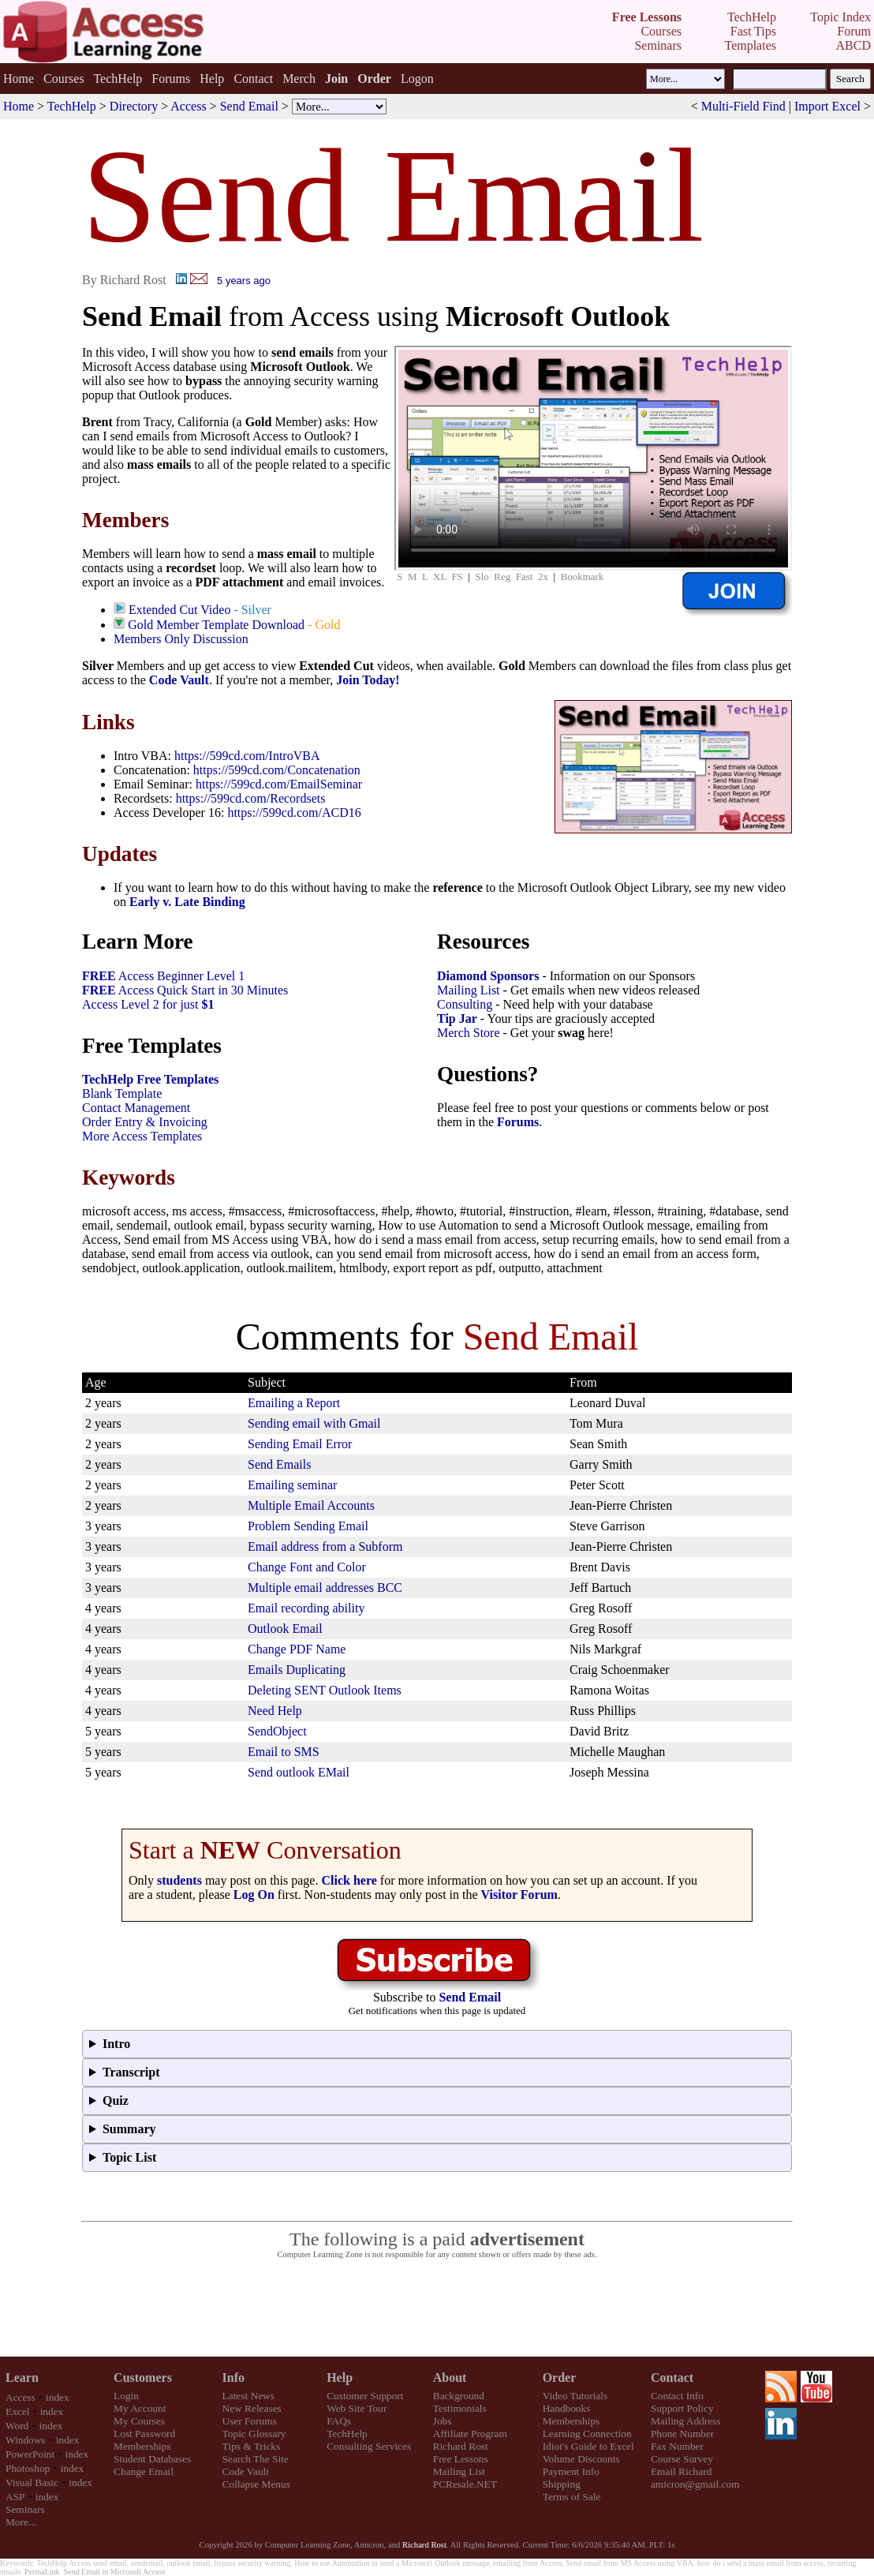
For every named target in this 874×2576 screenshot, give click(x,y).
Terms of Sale (572, 2497)
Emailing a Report (294, 1403)
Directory (134, 106)
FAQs (339, 2421)
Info (233, 2377)
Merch (299, 78)
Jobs (442, 2421)
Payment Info (571, 2471)
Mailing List (468, 990)
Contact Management (136, 1107)
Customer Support (365, 2396)
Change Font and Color (307, 1567)
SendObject (277, 1731)
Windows (26, 2440)
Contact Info (677, 2396)
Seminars (25, 2509)
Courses (63, 78)
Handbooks (567, 2408)
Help (212, 78)
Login (126, 2396)
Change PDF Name (296, 1649)
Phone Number (682, 2433)
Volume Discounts (581, 2459)
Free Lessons (460, 2459)
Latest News (248, 2396)
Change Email (144, 2471)
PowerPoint (30, 2454)
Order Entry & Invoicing (144, 1122)
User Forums (249, 2421)
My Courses (139, 2421)
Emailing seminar (292, 1485)
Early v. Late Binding (187, 901)
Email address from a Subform (325, 1546)
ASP (15, 2497)
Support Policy (682, 2408)
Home (18, 78)
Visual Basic (32, 2482)
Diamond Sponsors (488, 976)
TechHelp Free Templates (150, 1079)
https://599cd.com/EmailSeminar (279, 784)
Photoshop (28, 2468)
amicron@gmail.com (695, 2484)
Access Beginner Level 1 (163, 976)
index (57, 2397)
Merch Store (468, 1032)
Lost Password (144, 2433)
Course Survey (682, 2459)
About (450, 2377)
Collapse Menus (256, 2484)
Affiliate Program (470, 2433)
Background (458, 2396)
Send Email (249, 106)
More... (21, 2522)
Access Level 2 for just (148, 1004)
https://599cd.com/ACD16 (293, 812)
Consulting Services (369, 2446)
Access (188, 106)
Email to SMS (283, 1751)
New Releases (252, 2408)
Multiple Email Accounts (311, 1505)
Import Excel (827, 106)
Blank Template (122, 1093)
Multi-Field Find (743, 106)
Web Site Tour (357, 2408)
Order (560, 2377)
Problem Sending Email (308, 1526)
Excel (17, 2411)
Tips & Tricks (251, 2446)
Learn (22, 2377)
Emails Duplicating (296, 1669)
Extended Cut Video (179, 609)
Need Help (275, 1710)
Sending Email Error (300, 1444)
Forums (170, 78)
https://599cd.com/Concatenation (276, 770)
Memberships (142, 2446)
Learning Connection (587, 2433)
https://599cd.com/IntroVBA (246, 755)
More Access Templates (142, 1136)
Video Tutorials (575, 2396)
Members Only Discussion (181, 639)
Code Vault (179, 680)
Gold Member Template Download (216, 624)
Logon (417, 78)
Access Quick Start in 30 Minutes (185, 990)
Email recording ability (306, 1608)
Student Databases (152, 2459)
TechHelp (117, 78)
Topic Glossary (254, 2433)
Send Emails (279, 1464)
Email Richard (681, 2471)
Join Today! (367, 680)
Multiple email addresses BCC (325, 1587)
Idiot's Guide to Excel (588, 2446)
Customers (143, 2377)
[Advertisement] (437, 2308)
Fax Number (677, 2446)
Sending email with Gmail (314, 1423)
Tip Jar (457, 1018)
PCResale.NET (465, 2484)
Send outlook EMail (298, 1772)
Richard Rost (460, 2446)
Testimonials (460, 2408)
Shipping (562, 2484)
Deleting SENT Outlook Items (325, 1690)
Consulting (464, 1004)
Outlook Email (285, 1628)
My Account (140, 2408)
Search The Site (255, 2459)
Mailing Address (685, 2421)
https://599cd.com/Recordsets (251, 798)
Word (17, 2426)
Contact (253, 78)
